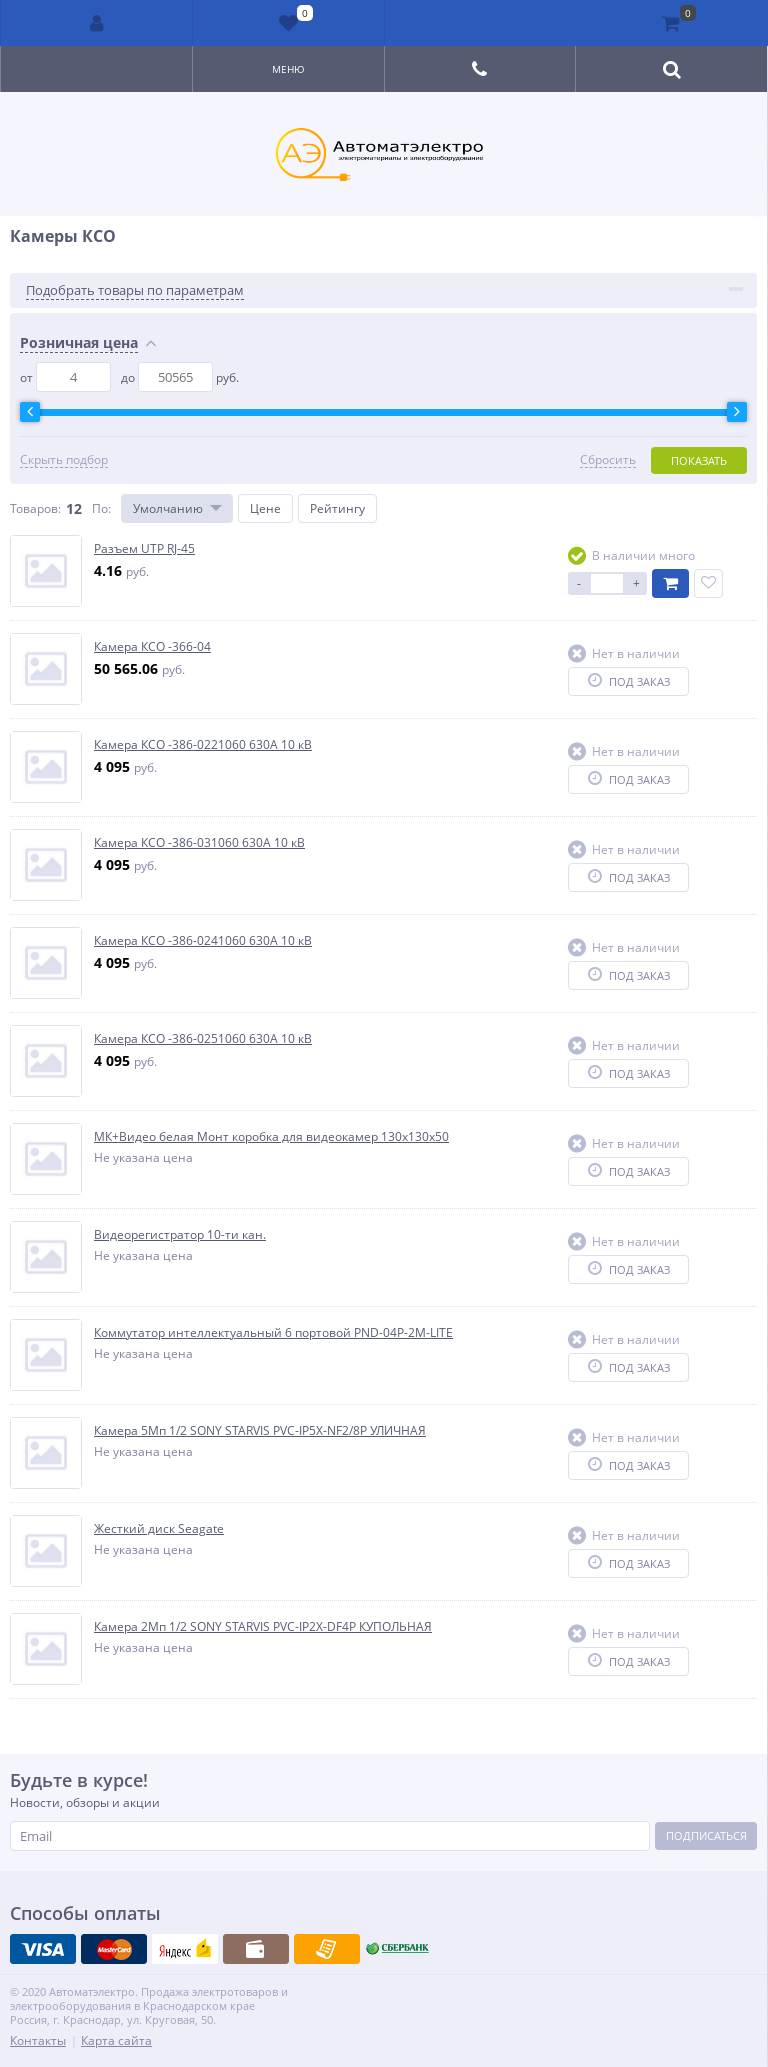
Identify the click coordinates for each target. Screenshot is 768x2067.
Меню (288, 69)
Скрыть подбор (64, 460)
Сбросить (608, 460)
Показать (699, 460)
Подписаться (706, 1835)
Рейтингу (337, 508)
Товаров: (35, 508)
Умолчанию (168, 508)
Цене (265, 508)
